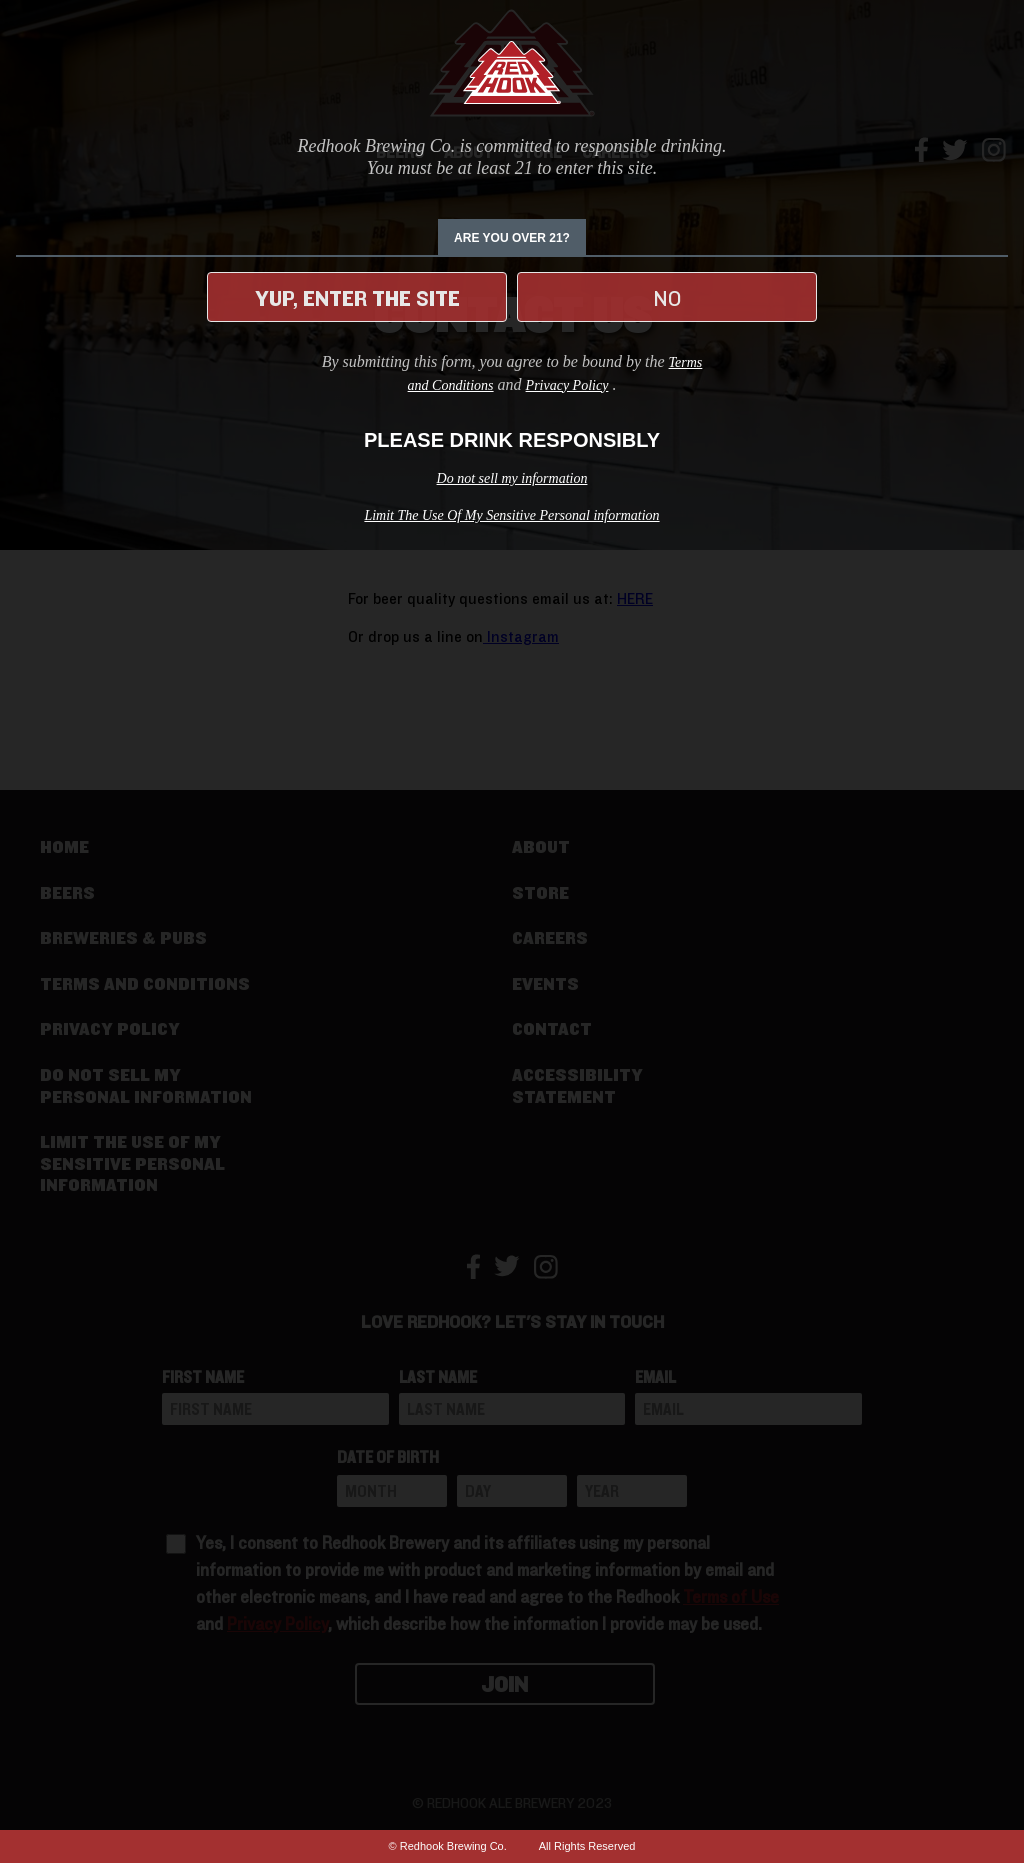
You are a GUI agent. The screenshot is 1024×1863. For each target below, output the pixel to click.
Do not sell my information (512, 478)
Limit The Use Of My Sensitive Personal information (511, 515)
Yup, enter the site (357, 299)
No (667, 299)
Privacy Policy (567, 385)
